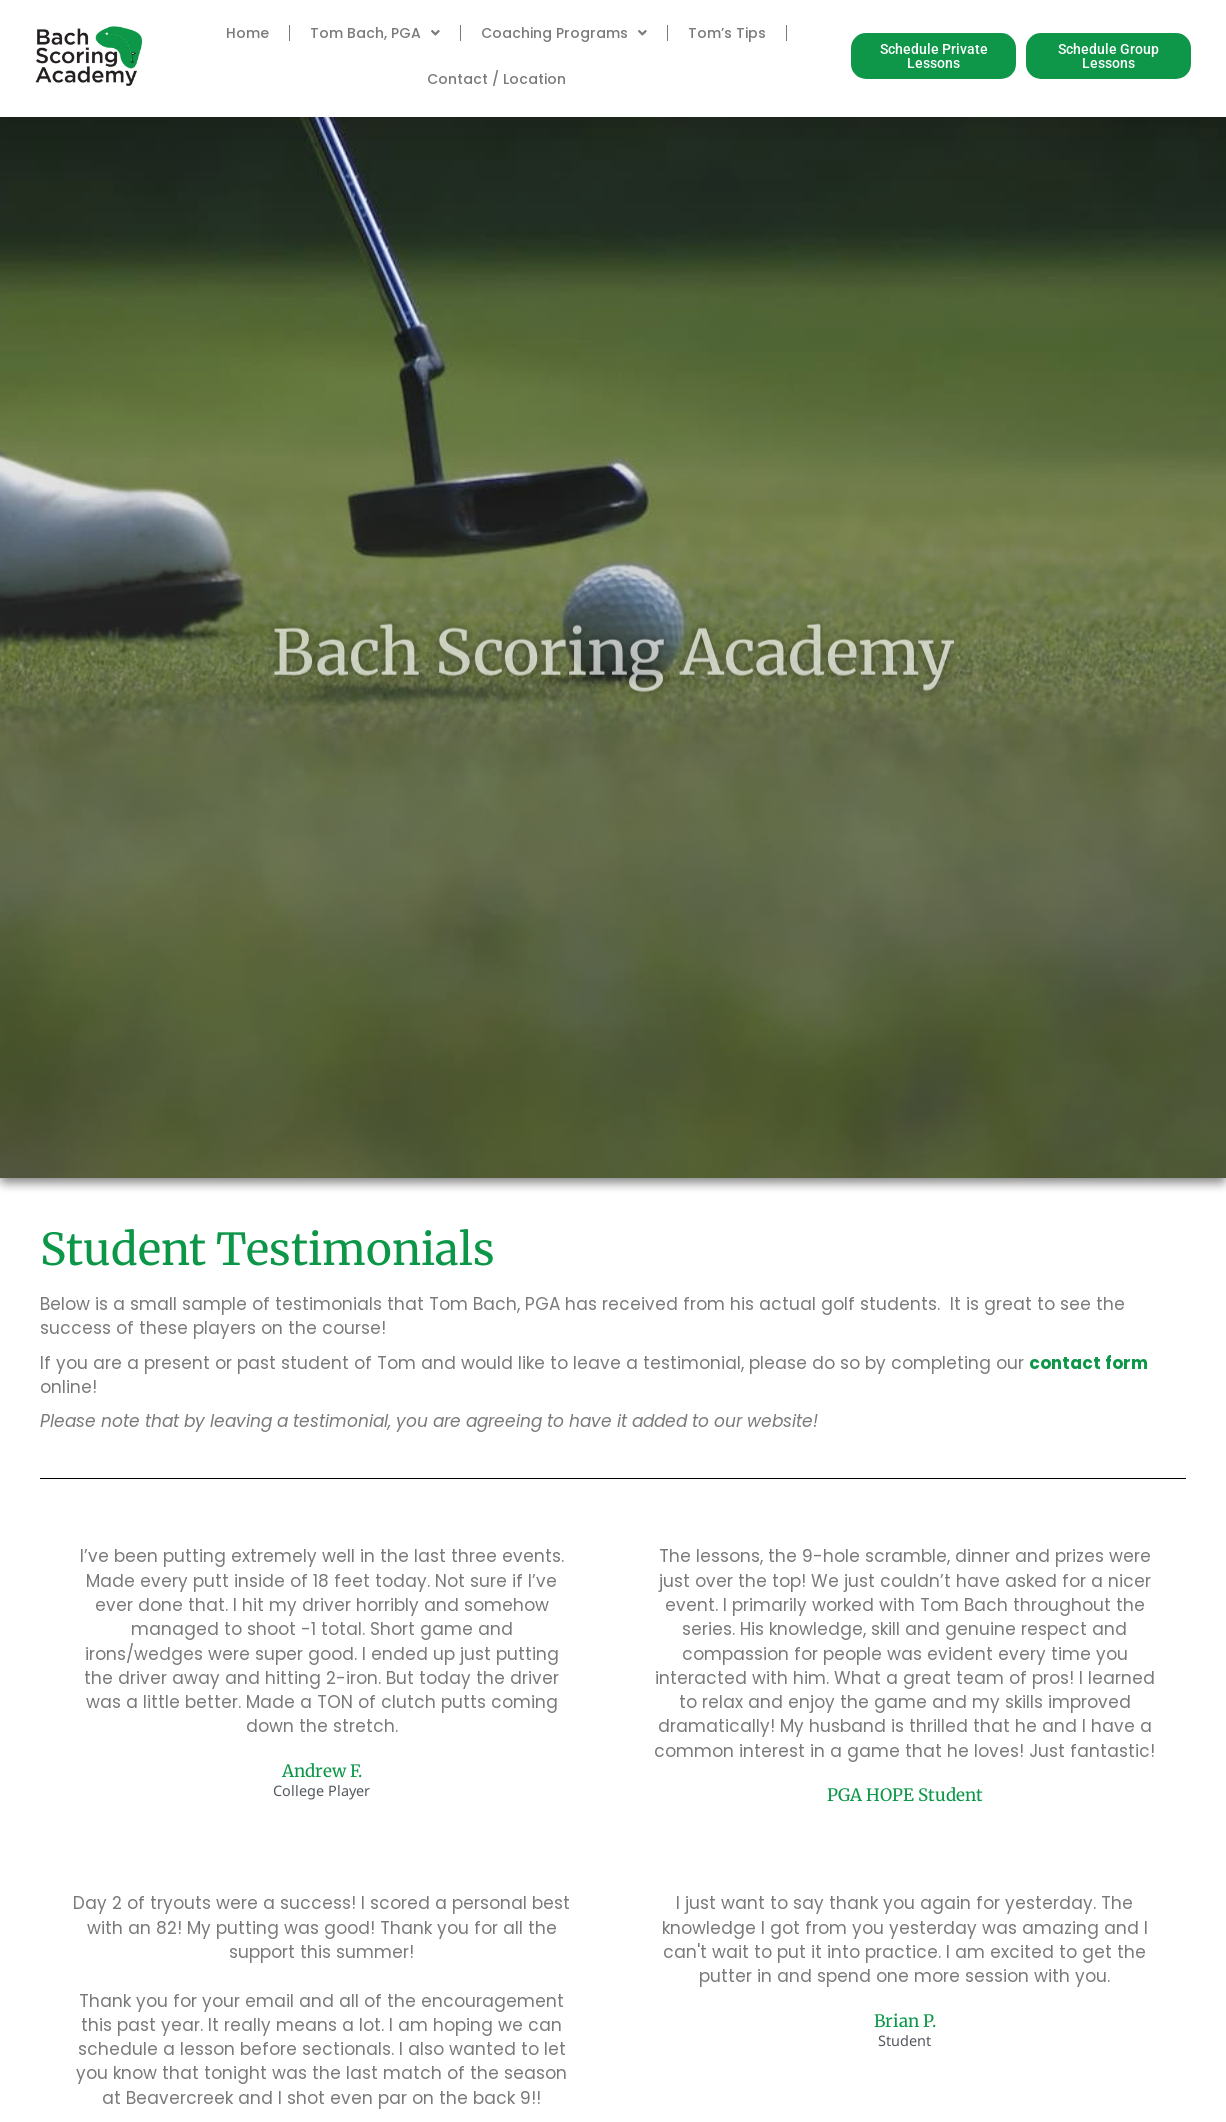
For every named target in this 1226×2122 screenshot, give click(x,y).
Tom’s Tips (727, 33)
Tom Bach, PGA (375, 33)
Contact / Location (496, 79)
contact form (1088, 1363)
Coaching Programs (564, 33)
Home (247, 33)
